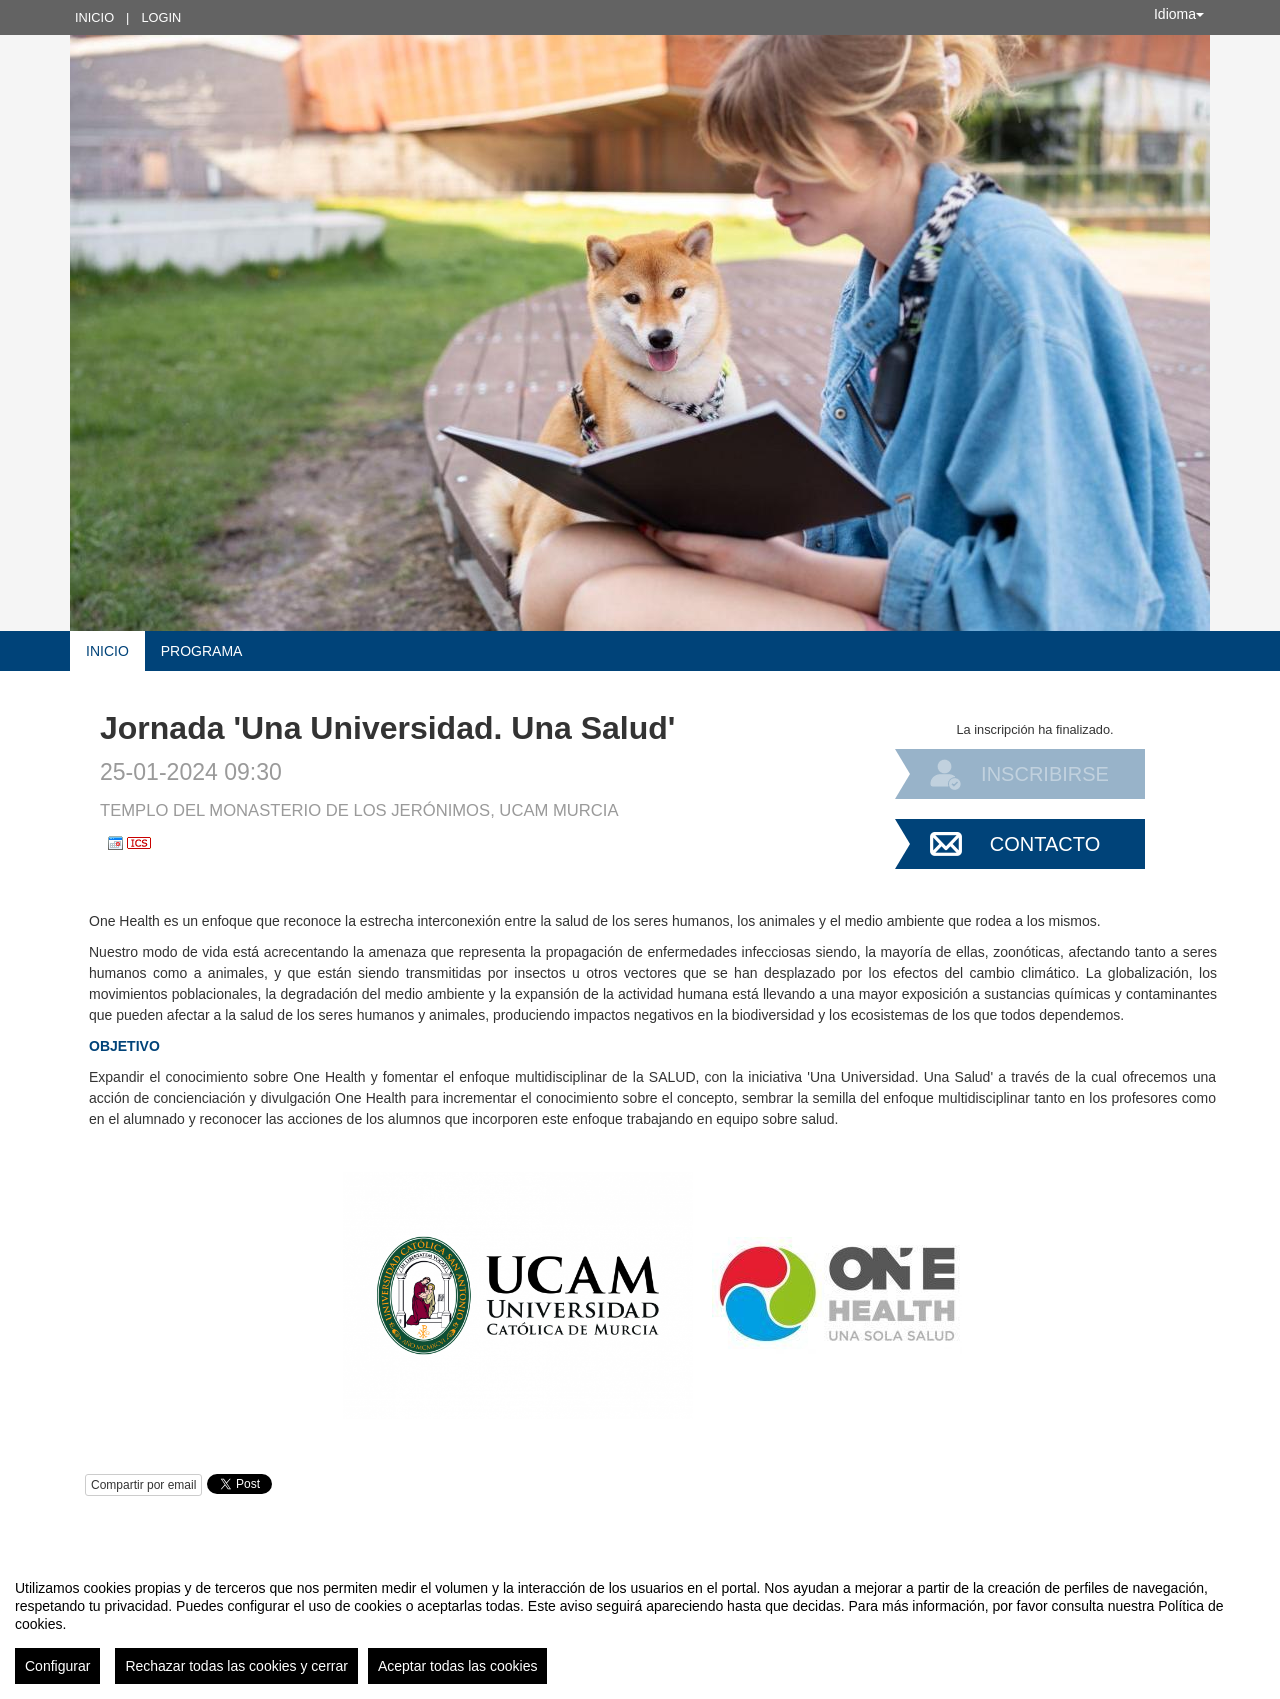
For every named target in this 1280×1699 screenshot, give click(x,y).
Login (161, 17)
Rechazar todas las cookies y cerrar (236, 1666)
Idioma (1179, 14)
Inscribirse (1045, 774)
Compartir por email (143, 1485)
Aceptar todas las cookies (458, 1666)
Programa (202, 651)
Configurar (57, 1666)
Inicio (94, 17)
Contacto (1045, 844)
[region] (640, 1624)
